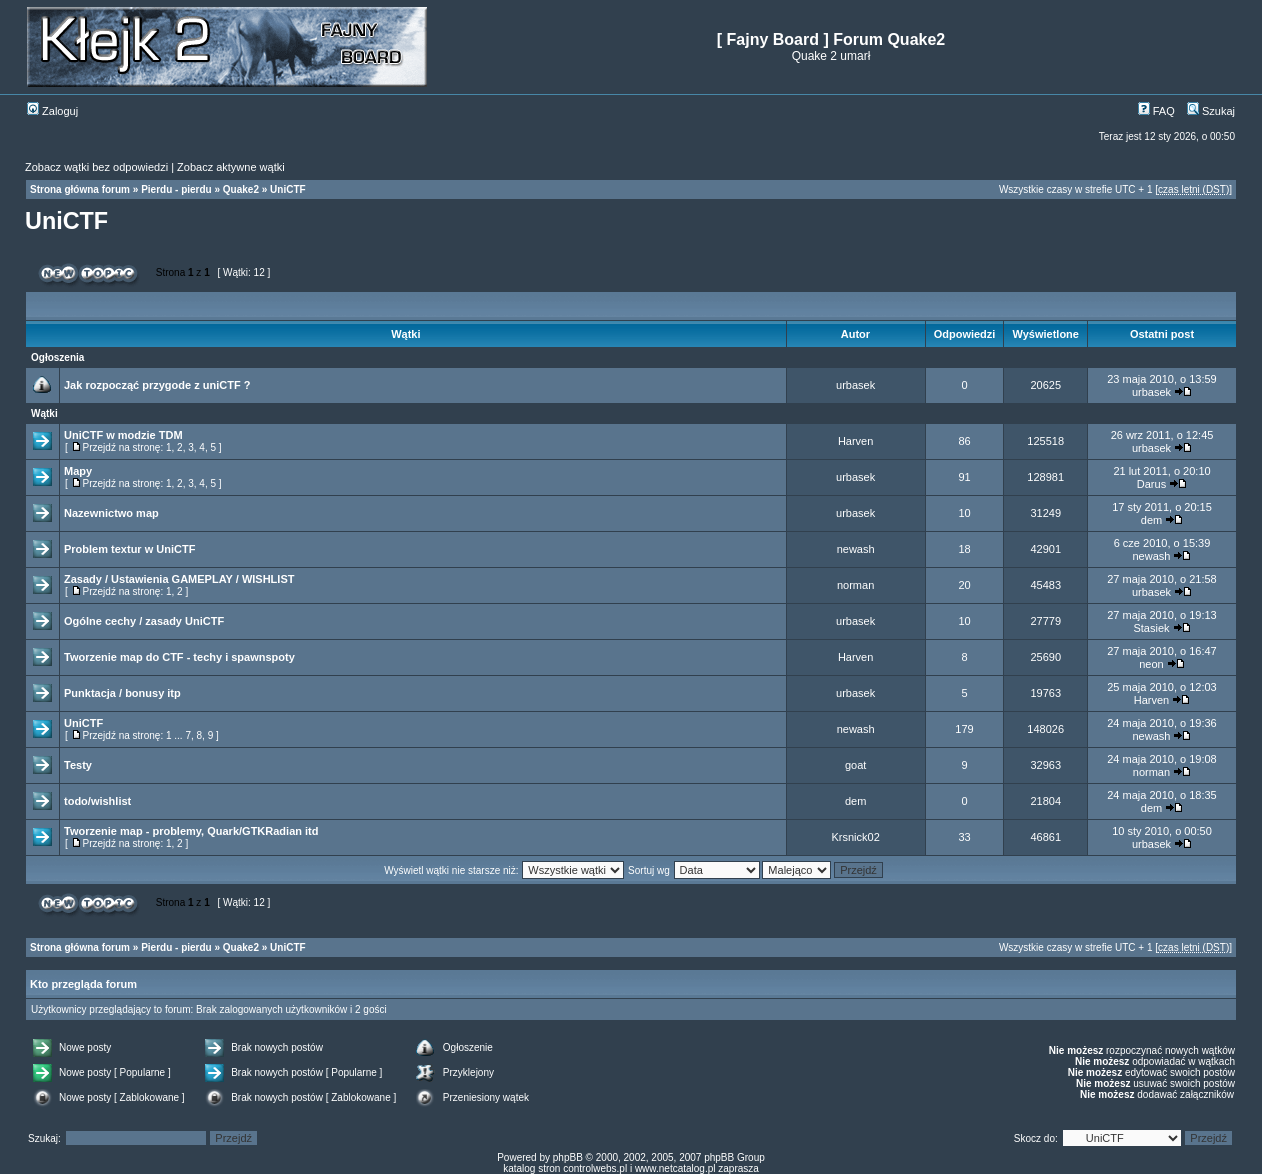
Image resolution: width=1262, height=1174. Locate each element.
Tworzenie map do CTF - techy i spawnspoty (179, 657)
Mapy (78, 471)
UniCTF (288, 189)
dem (1151, 520)
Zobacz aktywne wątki (231, 167)
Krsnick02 (855, 837)
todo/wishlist (97, 801)
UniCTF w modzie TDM (123, 435)
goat (855, 765)
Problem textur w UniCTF (129, 549)
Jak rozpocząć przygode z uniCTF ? (157, 385)
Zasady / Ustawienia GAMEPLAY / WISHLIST (179, 579)
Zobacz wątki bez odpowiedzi (96, 167)
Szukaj (1211, 111)
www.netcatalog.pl (675, 1168)
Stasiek (1151, 628)
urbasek (855, 385)
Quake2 (241, 189)
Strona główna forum (80, 189)
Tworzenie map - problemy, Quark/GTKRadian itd (191, 831)
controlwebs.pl (595, 1168)
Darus (1151, 484)
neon (1151, 664)
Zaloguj (52, 111)
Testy (78, 765)
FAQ (1156, 111)
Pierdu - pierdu (176, 189)
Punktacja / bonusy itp (122, 693)
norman (855, 585)
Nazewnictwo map (111, 513)
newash (856, 549)
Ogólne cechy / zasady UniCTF (144, 621)
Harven (855, 441)
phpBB (568, 1157)
